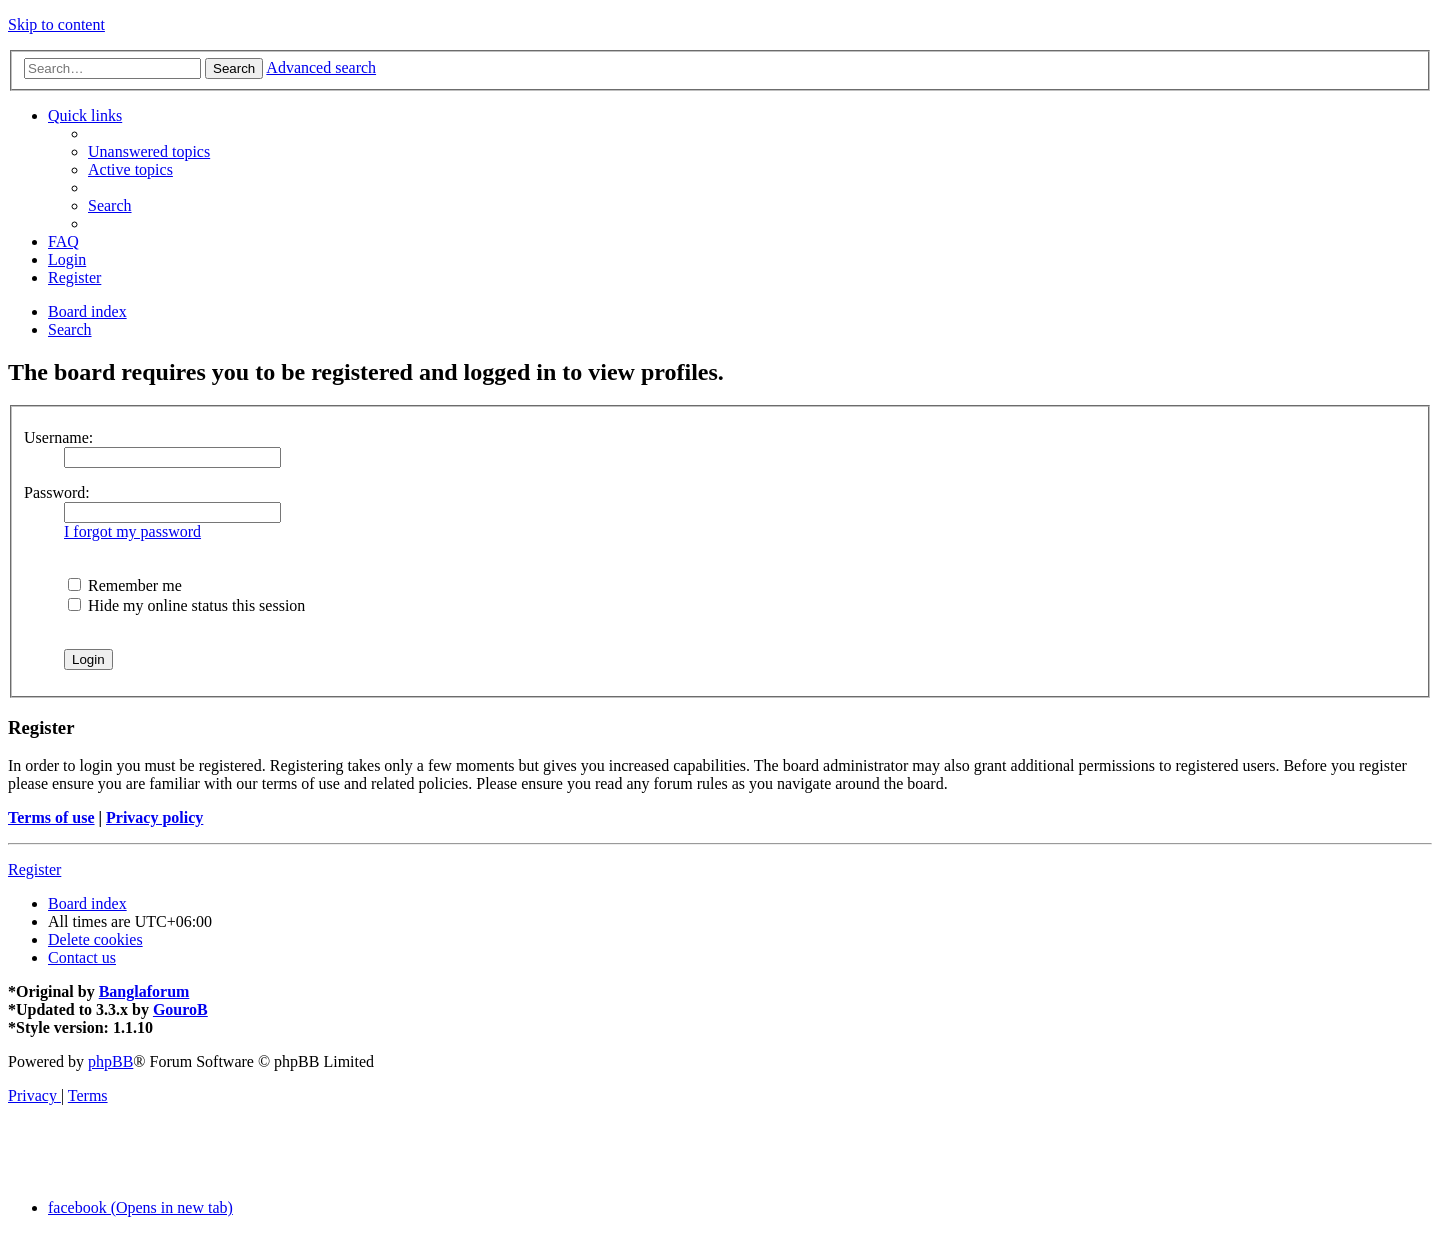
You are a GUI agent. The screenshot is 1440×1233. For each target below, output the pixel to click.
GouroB (180, 1009)
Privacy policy (154, 817)
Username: (58, 437)
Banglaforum (144, 991)
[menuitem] (149, 151)
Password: (57, 492)
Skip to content (56, 24)
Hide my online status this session (186, 605)
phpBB (110, 1061)
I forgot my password (132, 531)
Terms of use (51, 817)
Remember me (125, 585)
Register (34, 869)
